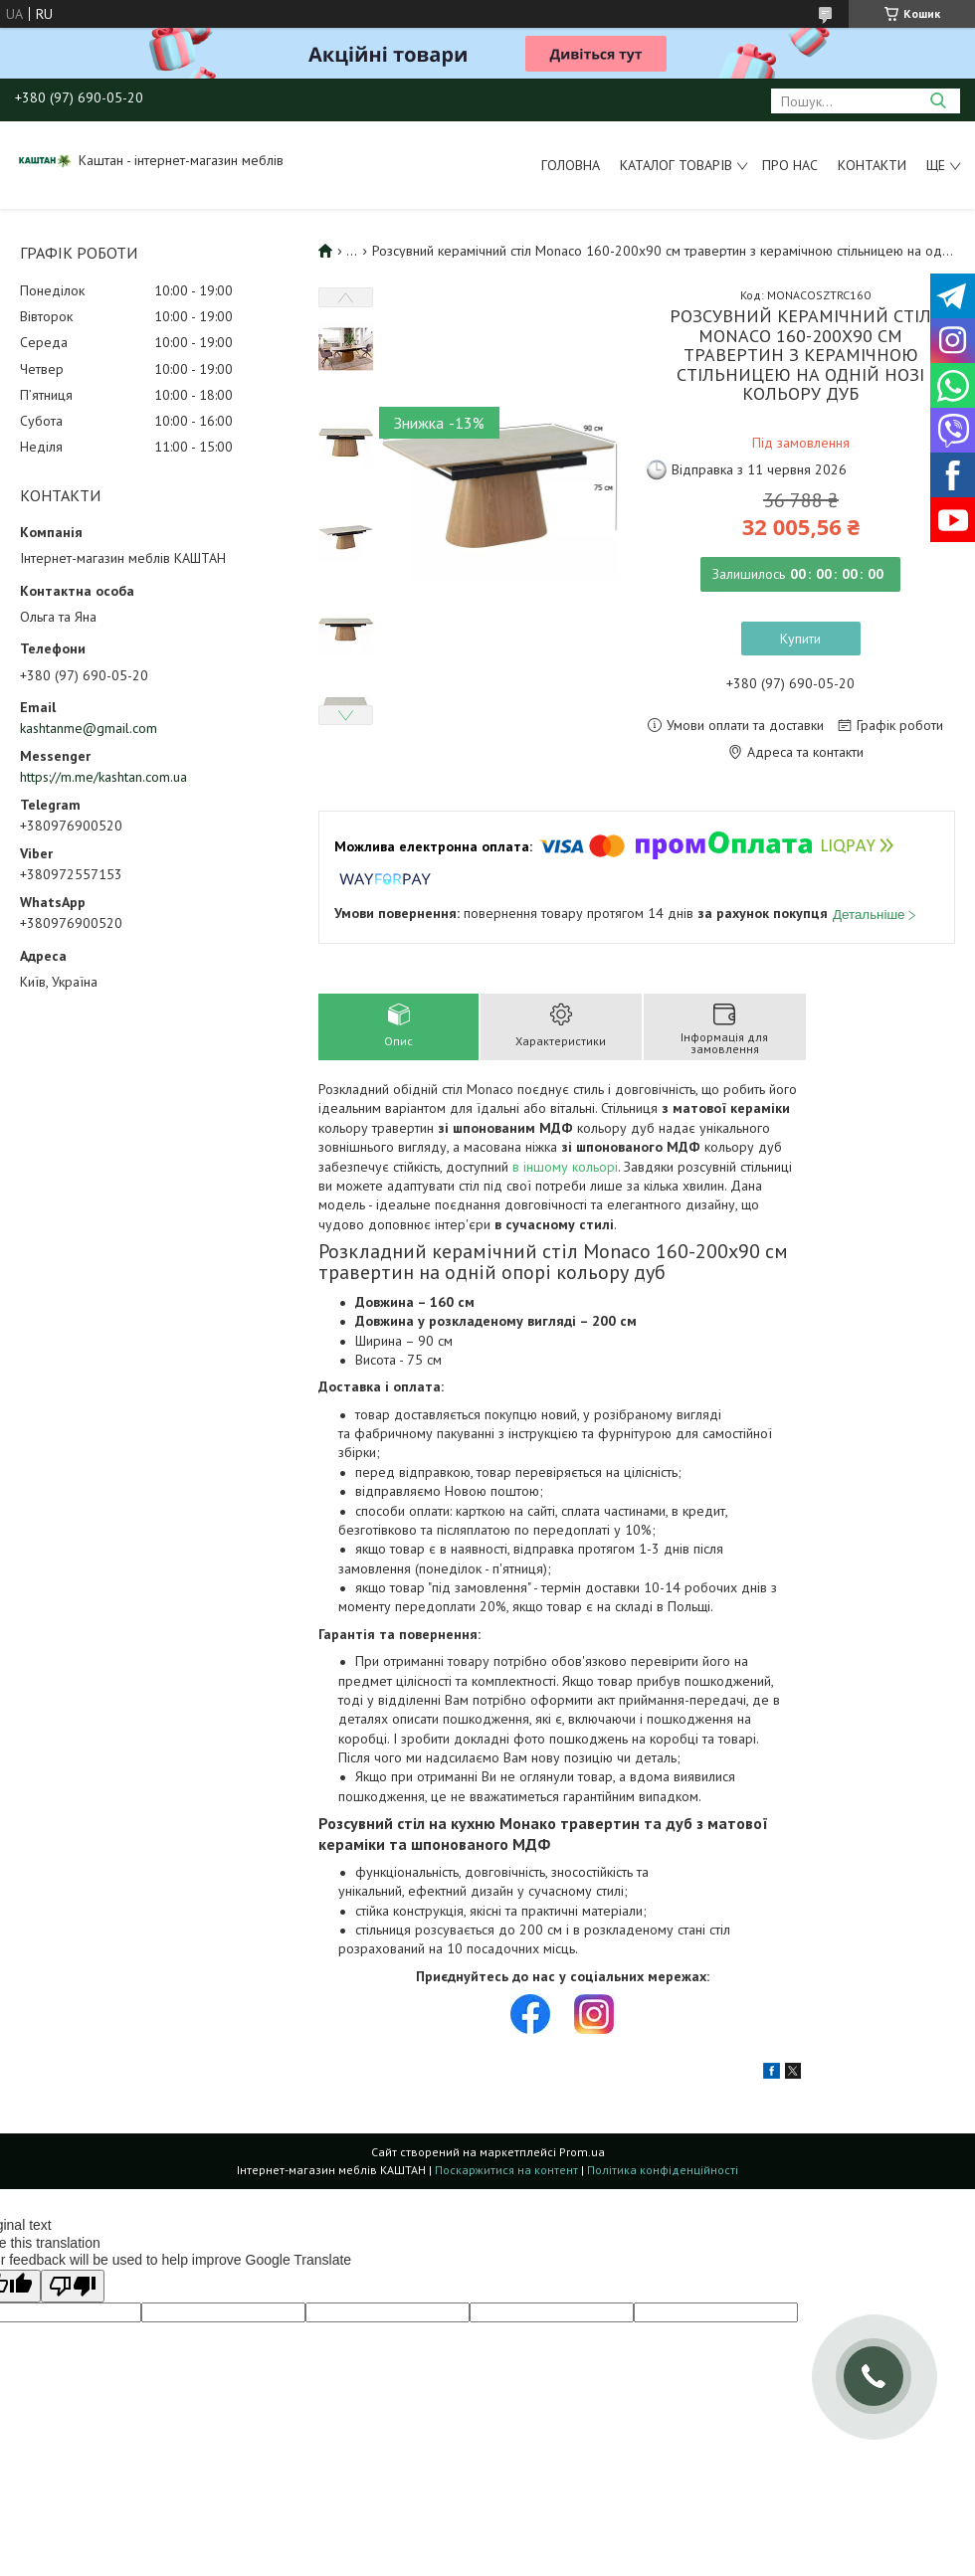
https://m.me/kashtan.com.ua (103, 777)
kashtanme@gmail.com (88, 728)
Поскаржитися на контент (506, 2169)
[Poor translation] (72, 2286)
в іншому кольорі (565, 1167)
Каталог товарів (676, 165)
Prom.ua (582, 2151)
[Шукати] (937, 101)
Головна (570, 165)
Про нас (790, 165)
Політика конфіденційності (662, 2169)
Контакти (872, 165)
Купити (800, 638)
